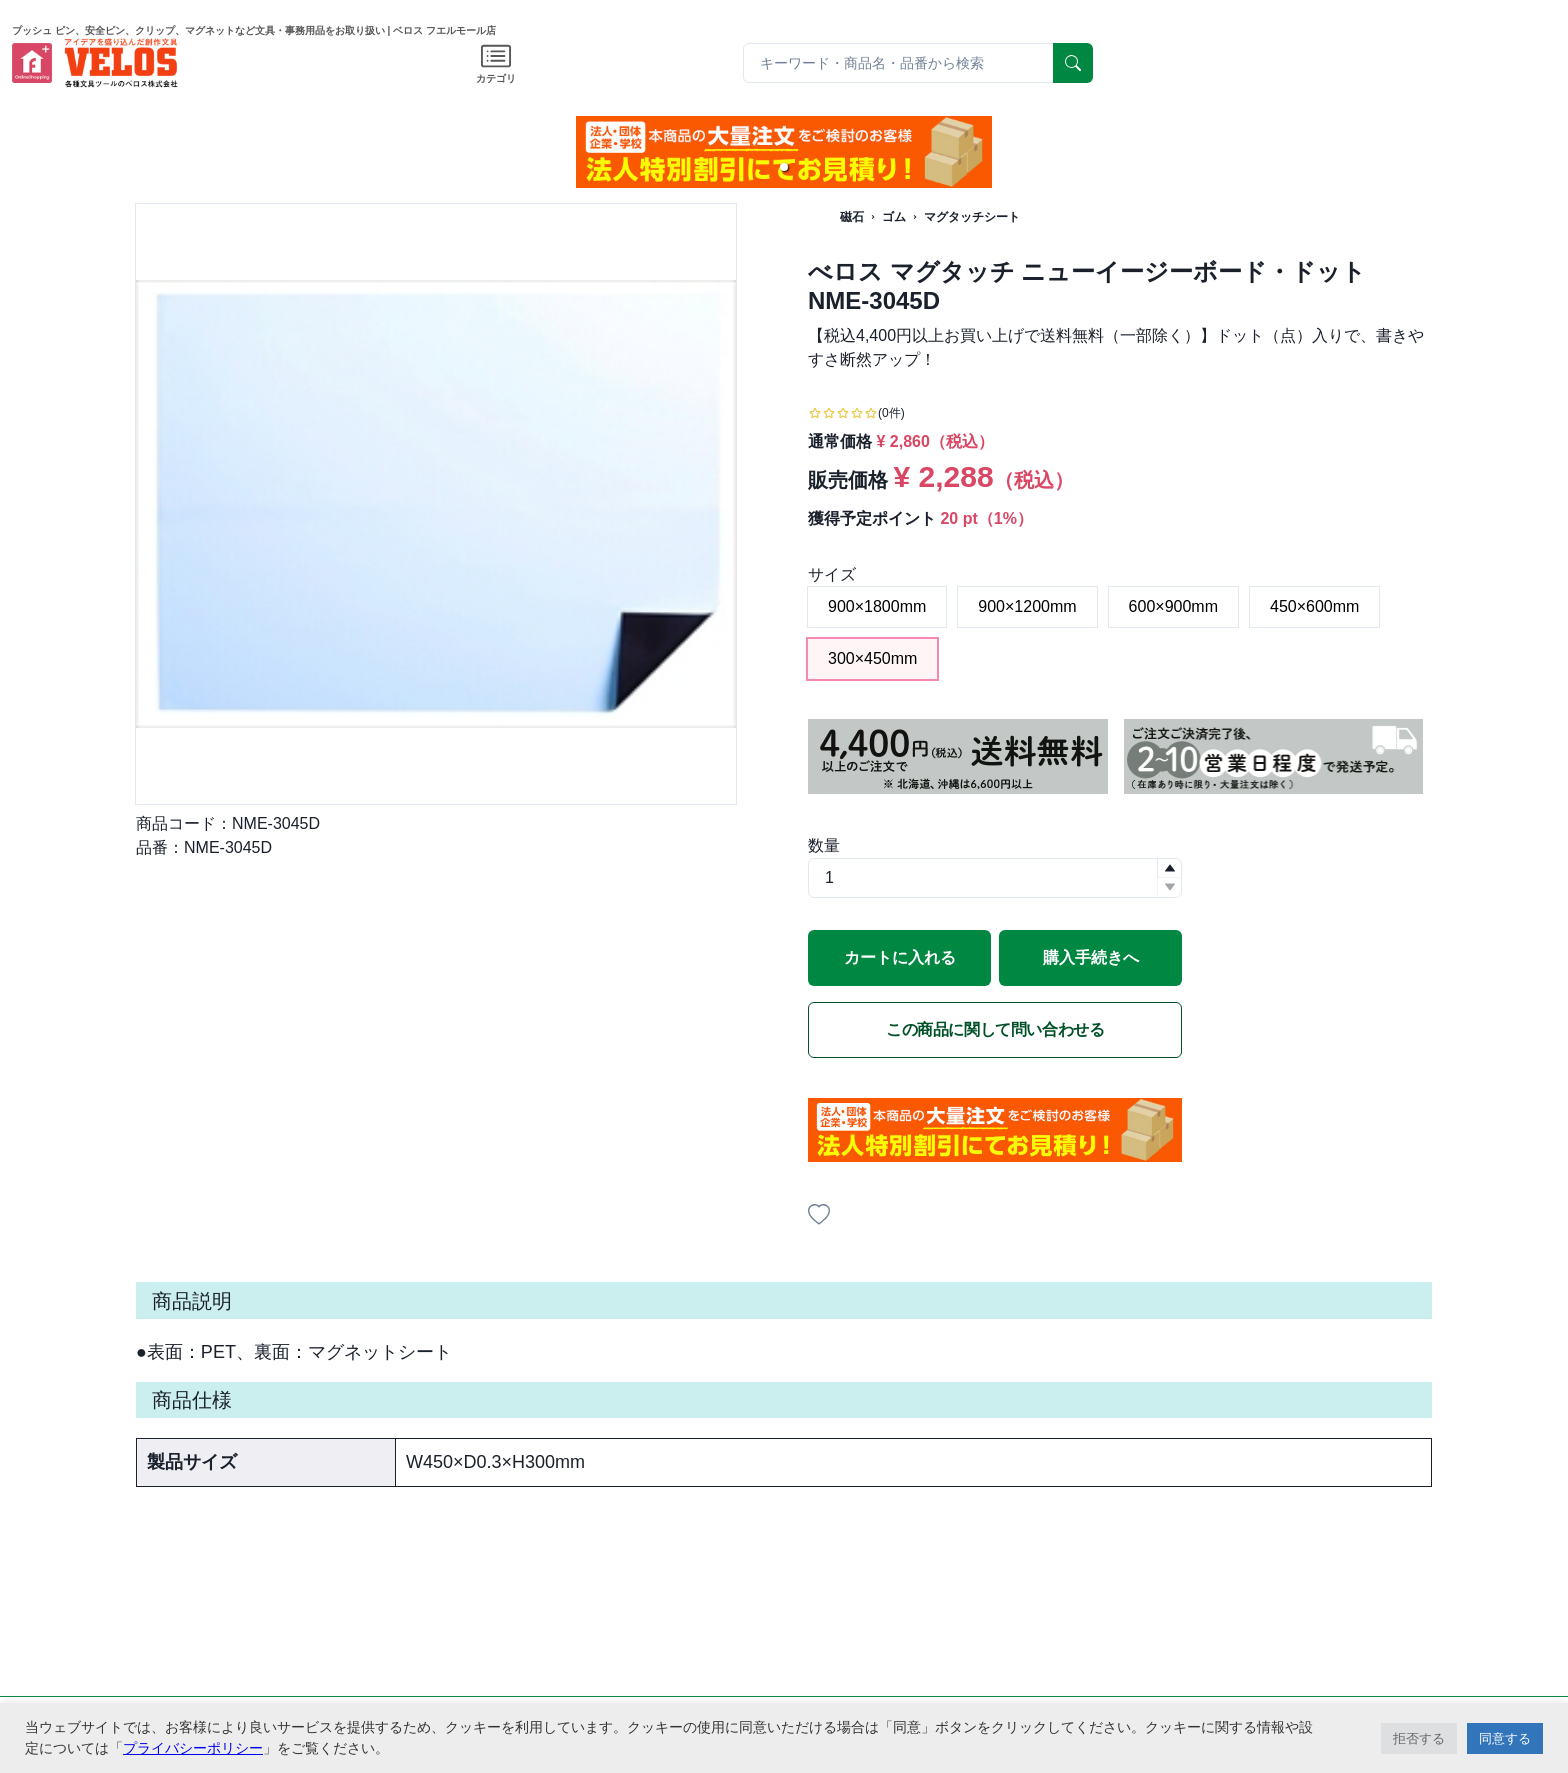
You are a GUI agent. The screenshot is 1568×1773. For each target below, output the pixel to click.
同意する (1505, 1738)
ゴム (894, 217)
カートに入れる (900, 957)
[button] (784, 167)
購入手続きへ (1091, 957)
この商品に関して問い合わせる (995, 1029)
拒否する (1419, 1738)
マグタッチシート (972, 217)
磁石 (852, 217)
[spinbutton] (995, 878)
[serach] (1073, 63)
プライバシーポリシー (193, 1748)
